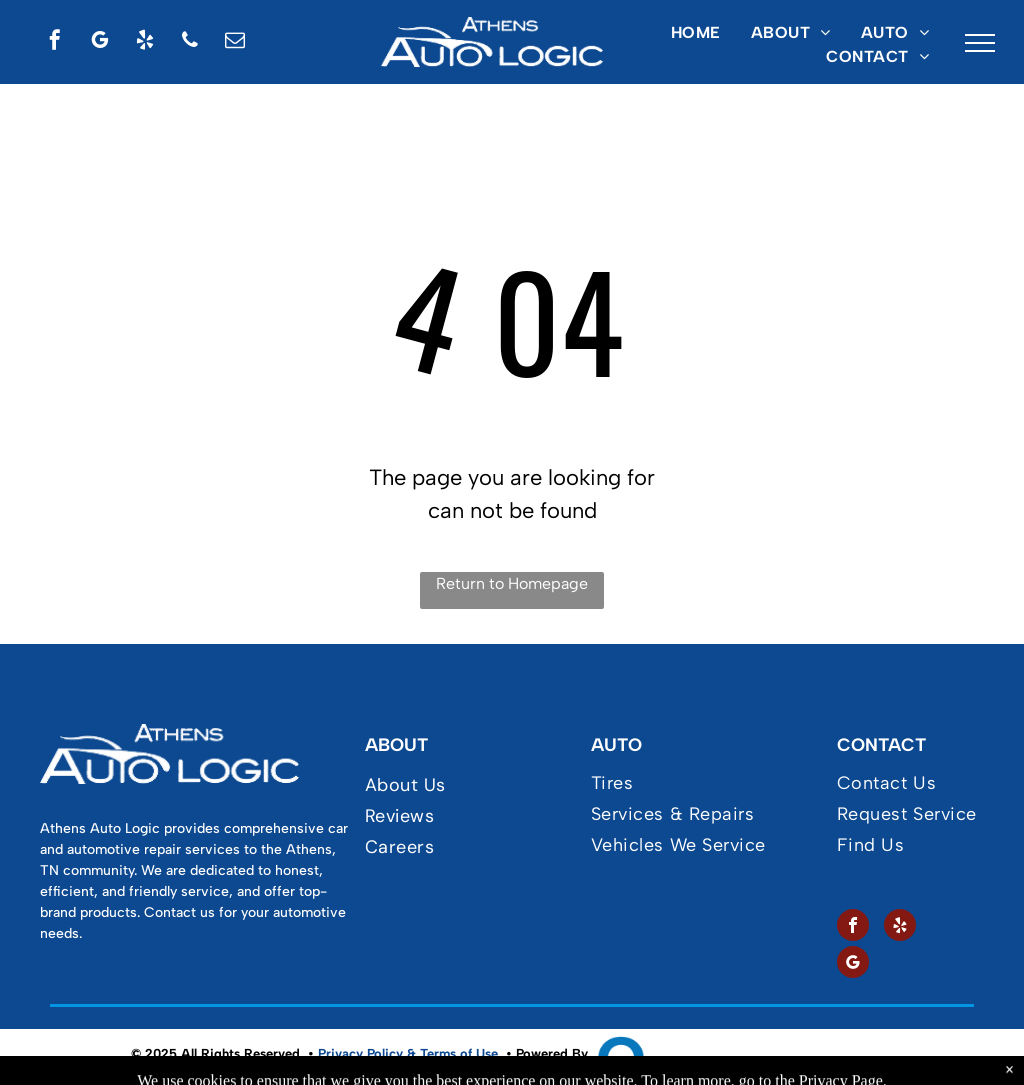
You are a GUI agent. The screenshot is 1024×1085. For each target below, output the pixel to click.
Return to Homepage (512, 583)
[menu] (980, 43)
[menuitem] (696, 33)
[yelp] (145, 42)
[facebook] (55, 42)
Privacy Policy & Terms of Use (408, 1053)
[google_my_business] (100, 42)
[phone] (190, 42)
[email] (235, 42)
